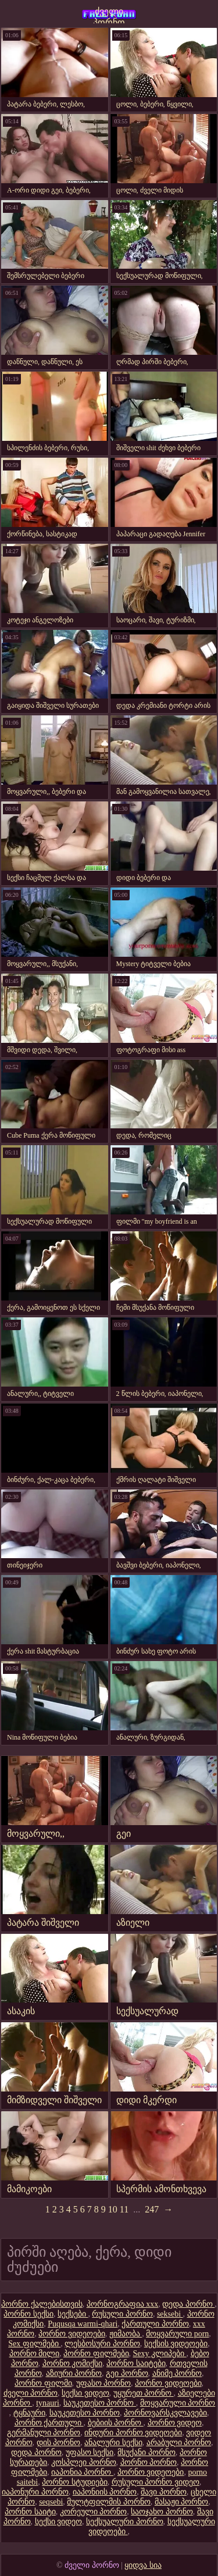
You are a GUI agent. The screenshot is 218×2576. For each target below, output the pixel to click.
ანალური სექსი (113, 2442)
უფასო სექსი (90, 2452)
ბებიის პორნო (116, 2422)
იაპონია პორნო (82, 2472)
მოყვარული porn (177, 2333)
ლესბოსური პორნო (102, 2343)
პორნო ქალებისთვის (42, 2304)
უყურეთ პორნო (143, 2393)
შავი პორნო (164, 2492)
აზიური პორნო (74, 2373)
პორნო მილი (34, 2353)
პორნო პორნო (148, 2462)
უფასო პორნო (103, 2383)
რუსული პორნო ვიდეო (155, 2482)
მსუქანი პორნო (146, 2452)
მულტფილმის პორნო (109, 2501)
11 (124, 2209)
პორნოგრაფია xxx (123, 2304)
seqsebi (51, 2501)
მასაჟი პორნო (182, 2501)
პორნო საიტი (30, 2511)
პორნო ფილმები (96, 2353)
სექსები (73, 2314)
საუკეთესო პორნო (99, 2403)
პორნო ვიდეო (175, 2422)
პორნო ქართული (49, 2422)
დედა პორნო (188, 2304)
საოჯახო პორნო (162, 2511)
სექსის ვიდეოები (176, 2343)
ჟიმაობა (125, 2333)
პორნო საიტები (136, 2363)
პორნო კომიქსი (72, 2363)
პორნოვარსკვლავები (165, 2412)
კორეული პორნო (93, 2511)
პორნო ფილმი (43, 2383)
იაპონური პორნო (35, 2492)
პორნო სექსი (28, 2314)
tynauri (47, 2403)
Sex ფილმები (34, 2343)
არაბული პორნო (179, 2442)
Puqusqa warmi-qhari (82, 2324)
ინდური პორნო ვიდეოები (133, 2432)
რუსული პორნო (122, 2314)
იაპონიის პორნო (105, 2492)
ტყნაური (29, 2412)
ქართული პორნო (155, 2324)
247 (152, 2209)
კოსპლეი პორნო (83, 2462)
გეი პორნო (127, 2373)
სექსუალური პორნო (124, 2521)
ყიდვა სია (143, 2565)
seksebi (170, 2314)
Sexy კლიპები (160, 2353)
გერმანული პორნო (44, 2432)
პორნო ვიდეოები (71, 2333)
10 (112, 2209)
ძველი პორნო (109, 14)
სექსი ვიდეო (85, 2393)
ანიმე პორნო (177, 2373)
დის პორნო (59, 2442)
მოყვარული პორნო (178, 2403)
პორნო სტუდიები (75, 2482)
